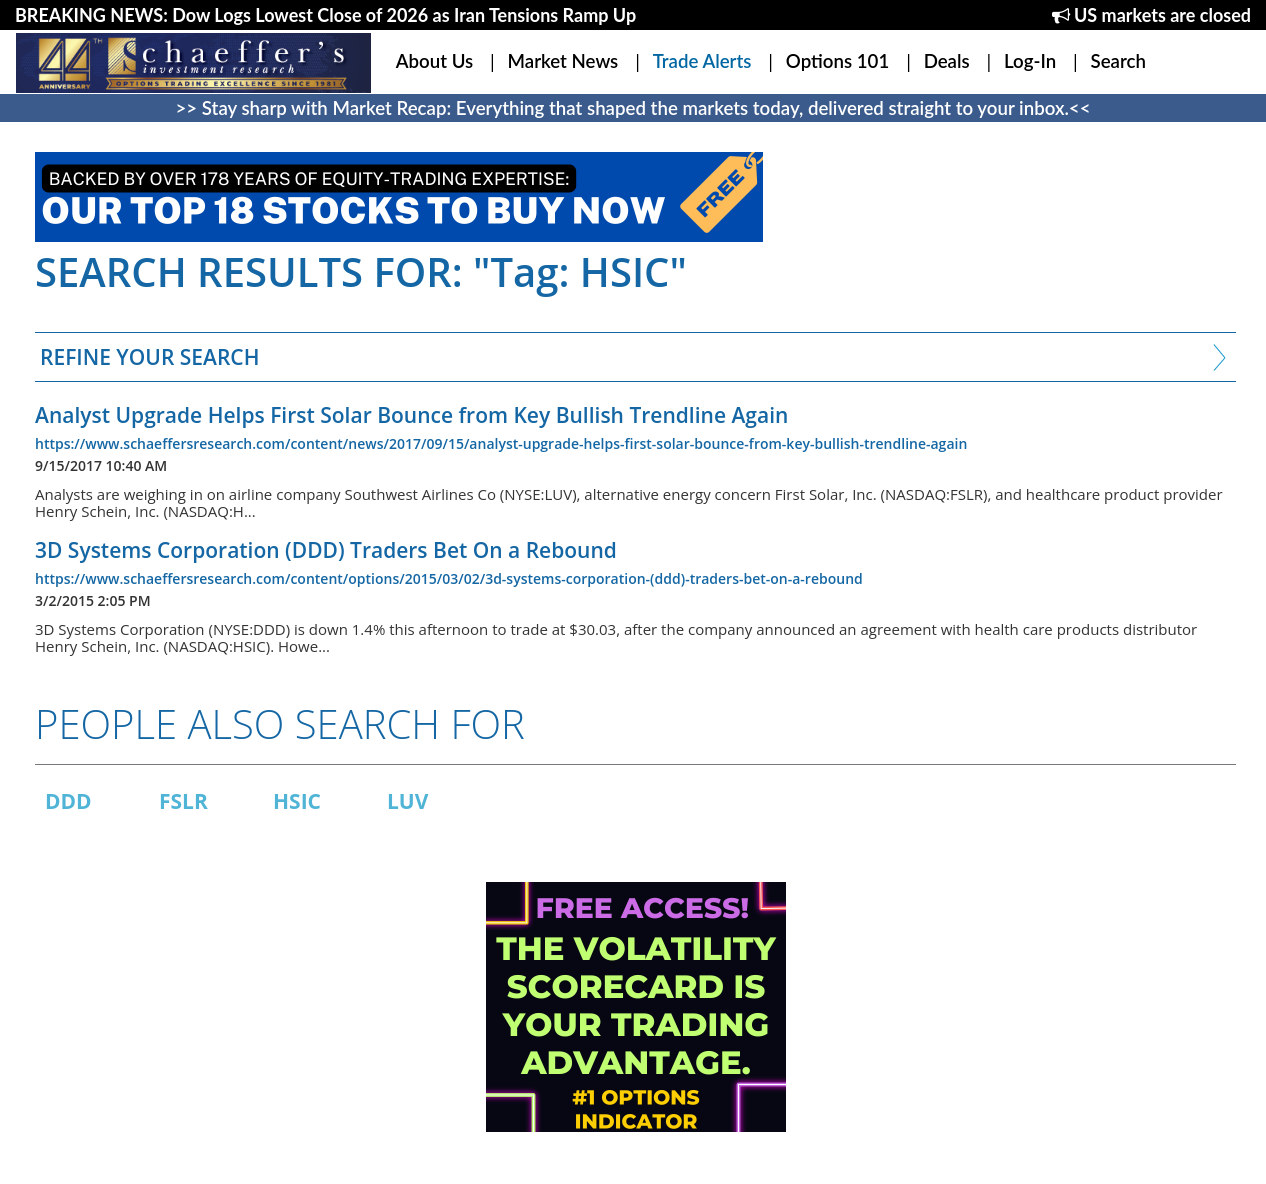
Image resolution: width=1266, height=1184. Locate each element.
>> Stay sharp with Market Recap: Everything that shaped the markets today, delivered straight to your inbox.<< (633, 108)
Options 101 (837, 61)
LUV (407, 801)
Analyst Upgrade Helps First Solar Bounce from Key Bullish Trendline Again (411, 415)
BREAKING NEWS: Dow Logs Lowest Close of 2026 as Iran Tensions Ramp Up (325, 15)
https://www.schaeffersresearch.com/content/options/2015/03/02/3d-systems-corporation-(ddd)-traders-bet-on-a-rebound (449, 578)
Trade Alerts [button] (702, 61)
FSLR (183, 801)
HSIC (297, 801)
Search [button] (1118, 61)
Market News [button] (563, 61)
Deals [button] (947, 61)
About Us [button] (434, 61)
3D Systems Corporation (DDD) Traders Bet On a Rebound (326, 550)
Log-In (1030, 61)
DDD (68, 801)
